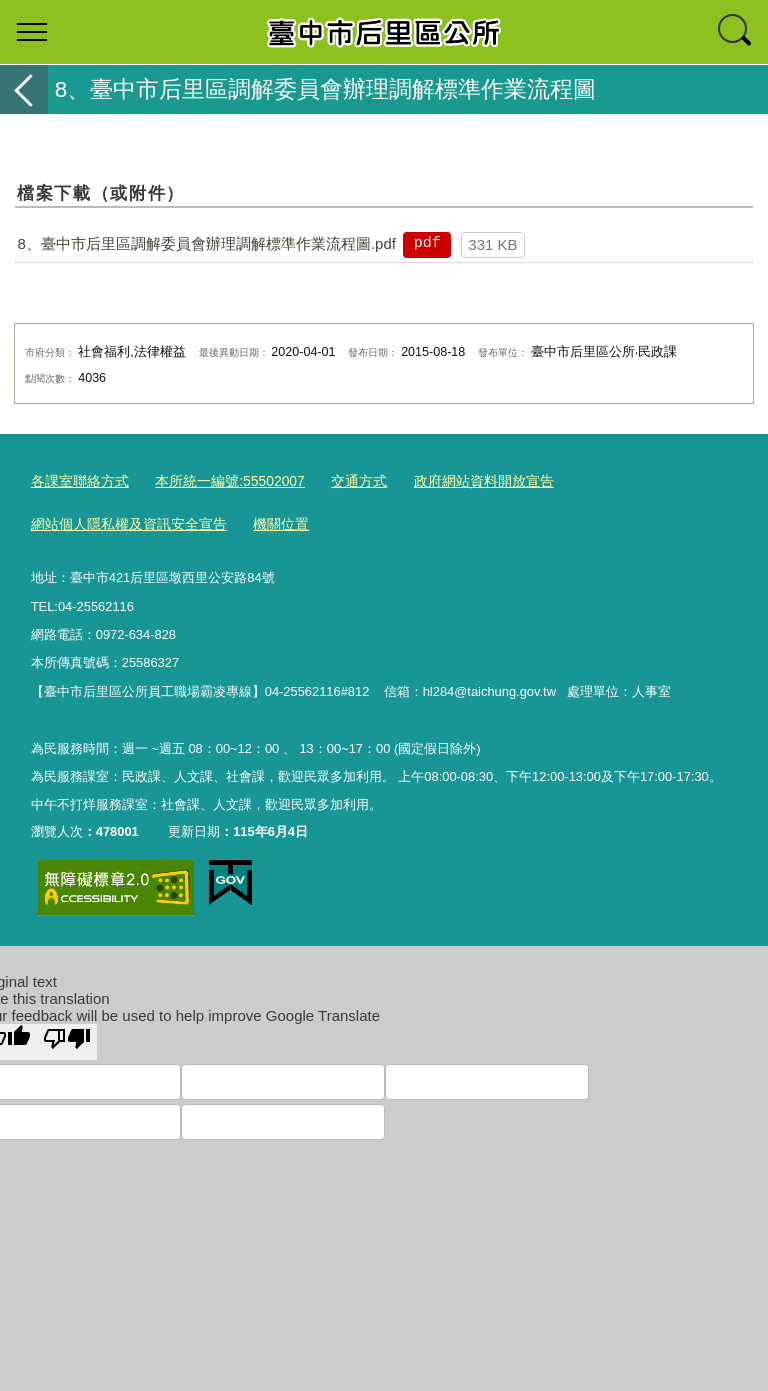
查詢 (736, 32)
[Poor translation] (67, 1037)
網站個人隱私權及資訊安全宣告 (122, 521)
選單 (32, 32)
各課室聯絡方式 (76, 479)
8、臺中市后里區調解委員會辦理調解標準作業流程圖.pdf (207, 243)
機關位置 (265, 521)
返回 (24, 89)
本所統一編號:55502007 (217, 479)
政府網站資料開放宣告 (457, 479)
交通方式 (340, 479)
